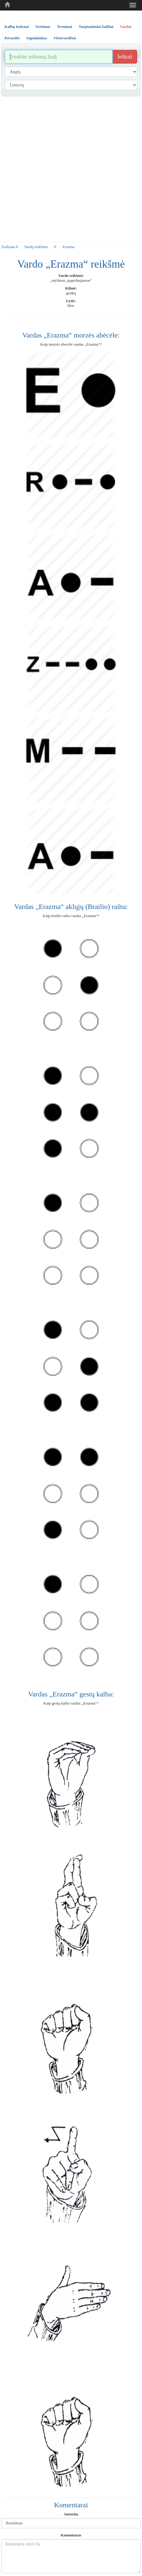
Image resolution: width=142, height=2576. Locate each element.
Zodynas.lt (9, 246)
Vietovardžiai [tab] (65, 38)
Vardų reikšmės (36, 246)
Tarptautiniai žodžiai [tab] (96, 26)
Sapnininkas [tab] (36, 38)
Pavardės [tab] (12, 38)
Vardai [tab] (125, 26)
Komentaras (71, 2535)
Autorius (71, 2514)
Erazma (68, 246)
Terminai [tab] (64, 26)
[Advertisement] (69, 169)
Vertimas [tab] (42, 26)
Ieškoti (124, 57)
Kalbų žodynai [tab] (16, 26)
